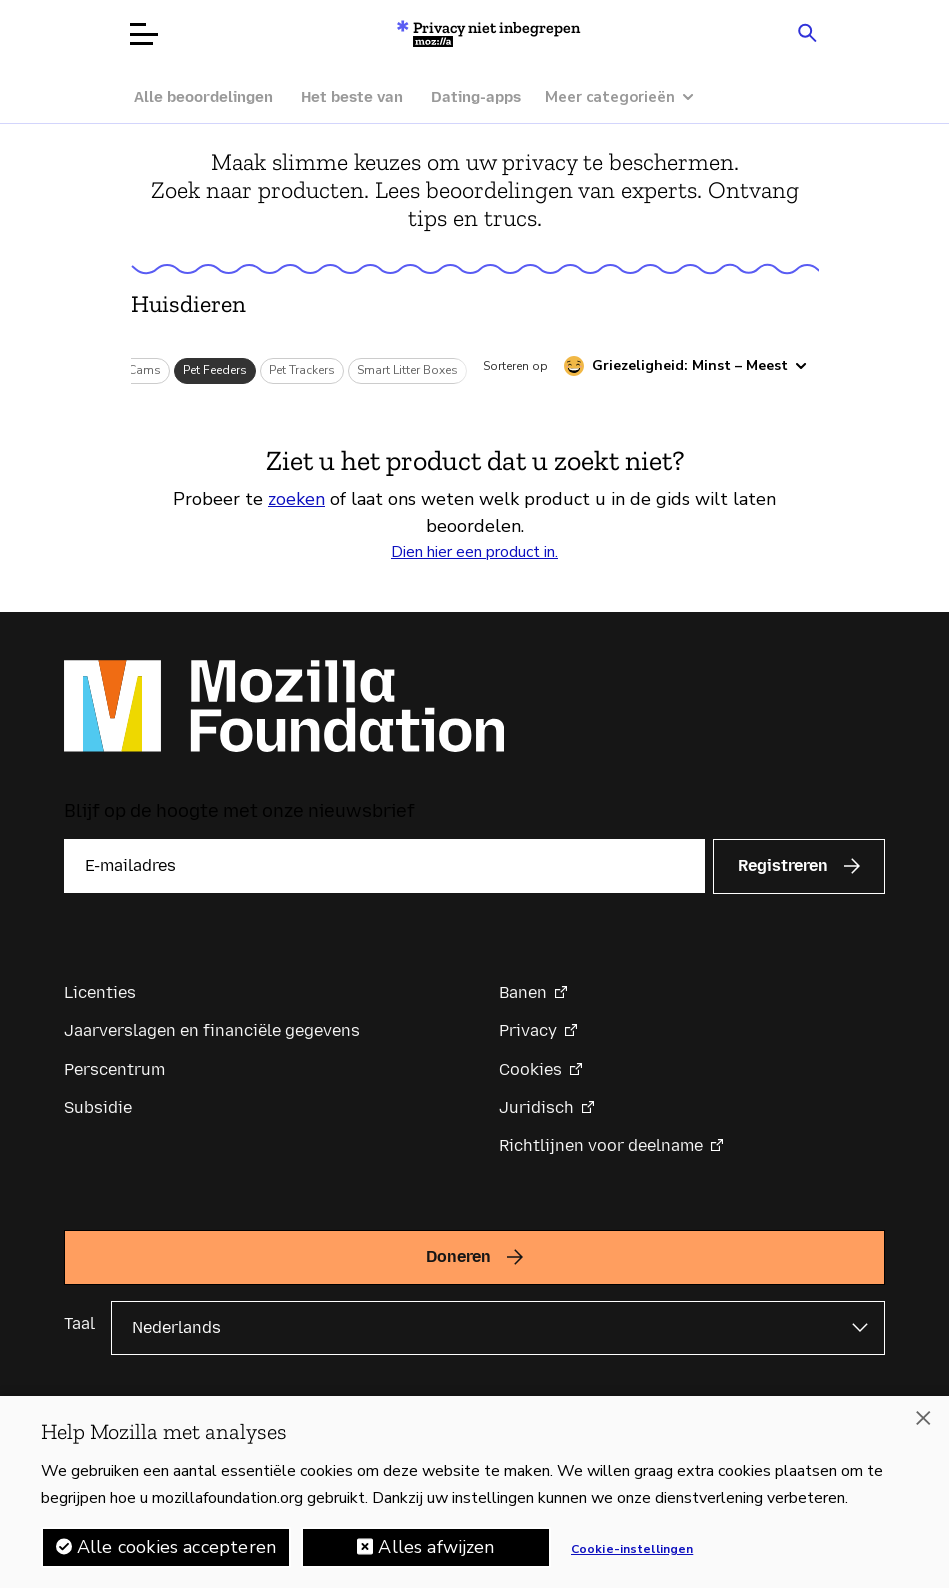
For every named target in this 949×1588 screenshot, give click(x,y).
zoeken (296, 499)
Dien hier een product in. (474, 552)
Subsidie (98, 1107)
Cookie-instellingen (632, 1556)
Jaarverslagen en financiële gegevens (212, 1030)
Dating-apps (476, 97)
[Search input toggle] (808, 32)
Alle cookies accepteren (176, 1554)
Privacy (528, 1030)
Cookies (530, 1069)
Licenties (100, 992)
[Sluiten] (923, 1425)
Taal (79, 1323)
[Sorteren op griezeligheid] (685, 366)
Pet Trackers (302, 370)
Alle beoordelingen (203, 97)
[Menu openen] (144, 34)
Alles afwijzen (436, 1554)
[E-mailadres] (384, 866)
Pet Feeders (215, 370)
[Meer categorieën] (629, 97)
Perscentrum (114, 1069)
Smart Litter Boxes (407, 370)
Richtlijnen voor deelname (601, 1145)
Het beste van (352, 97)
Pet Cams (134, 370)
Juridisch (536, 1107)
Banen (523, 992)
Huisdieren (188, 303)
